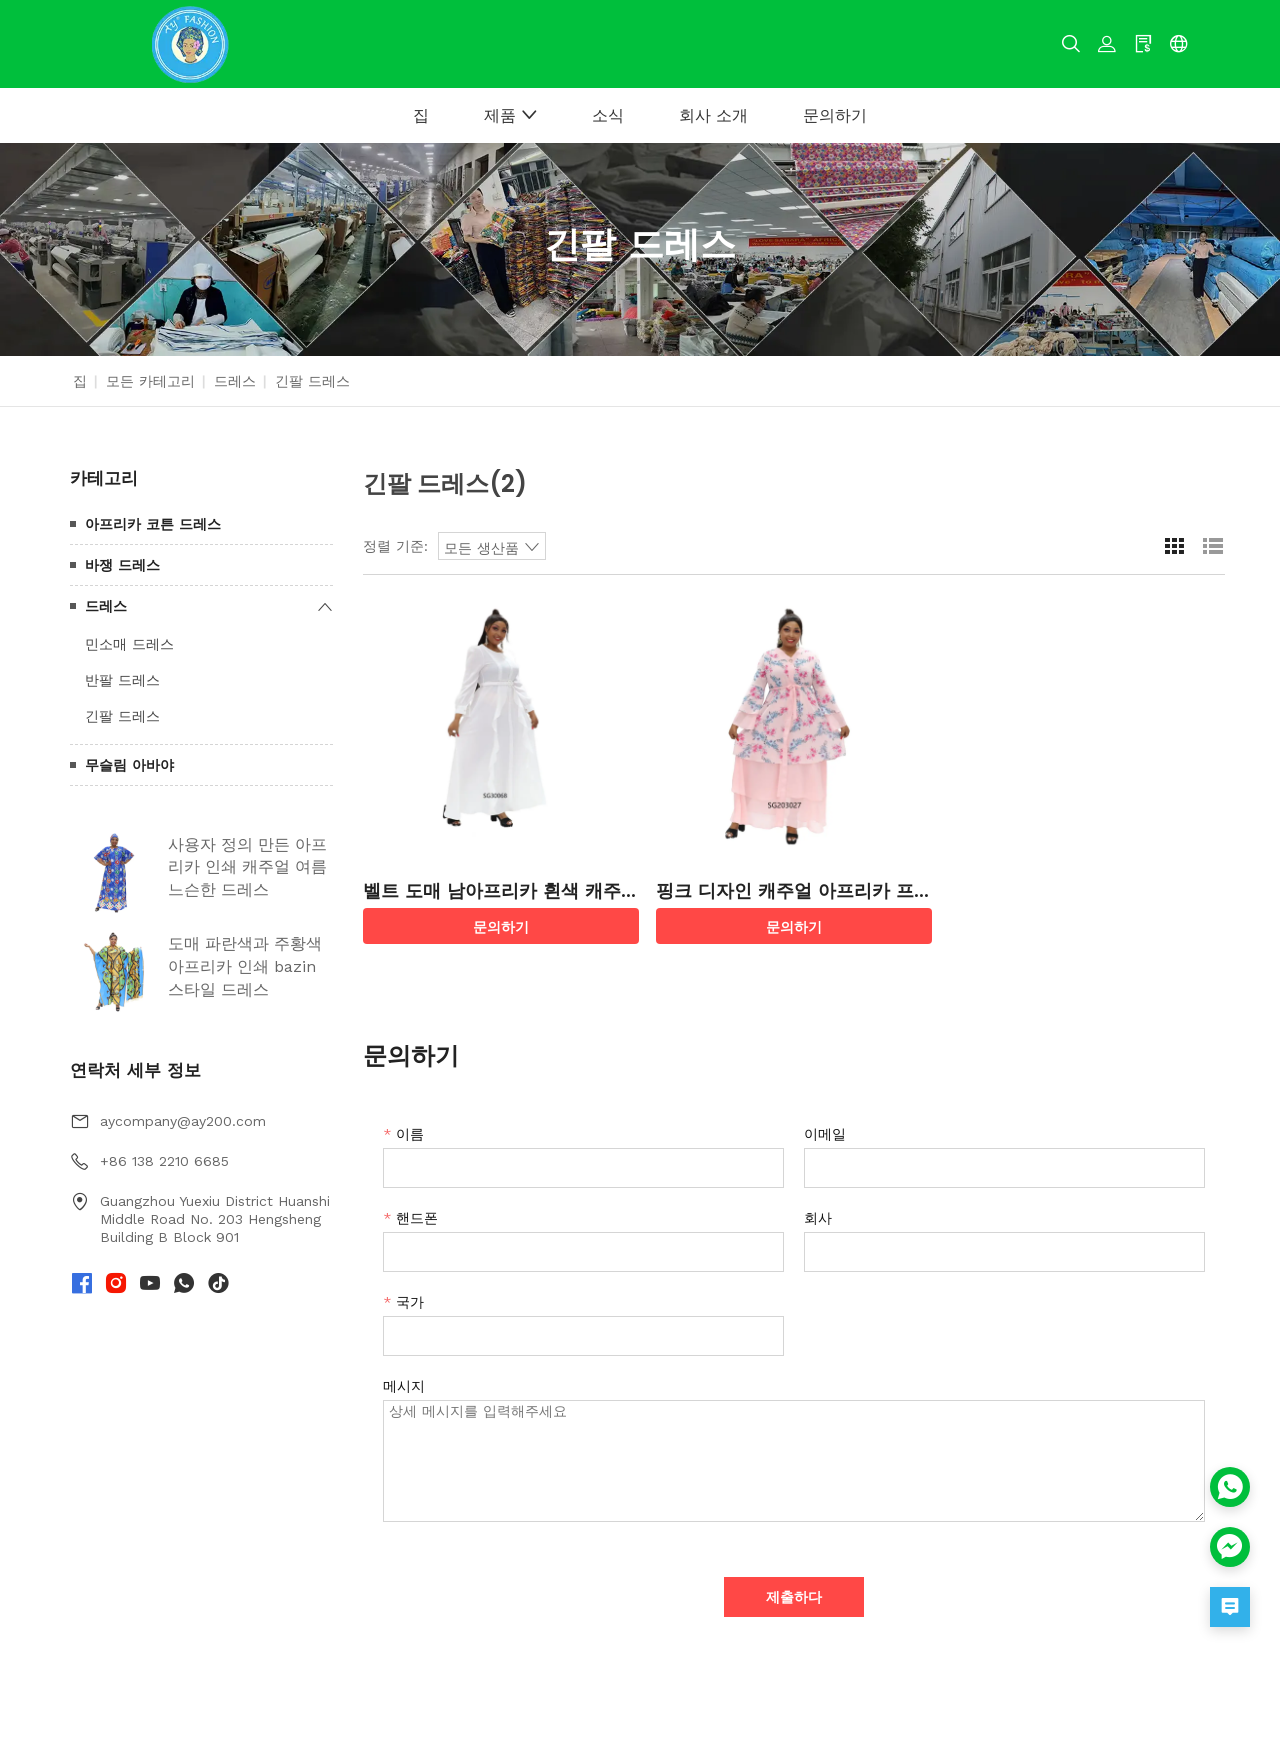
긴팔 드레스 (122, 716)
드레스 (235, 381)
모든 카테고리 (150, 381)
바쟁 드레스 (122, 565)
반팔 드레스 (122, 680)
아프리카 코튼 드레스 (153, 524)
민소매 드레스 (129, 644)
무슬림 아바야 (129, 765)
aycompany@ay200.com (183, 1121)
